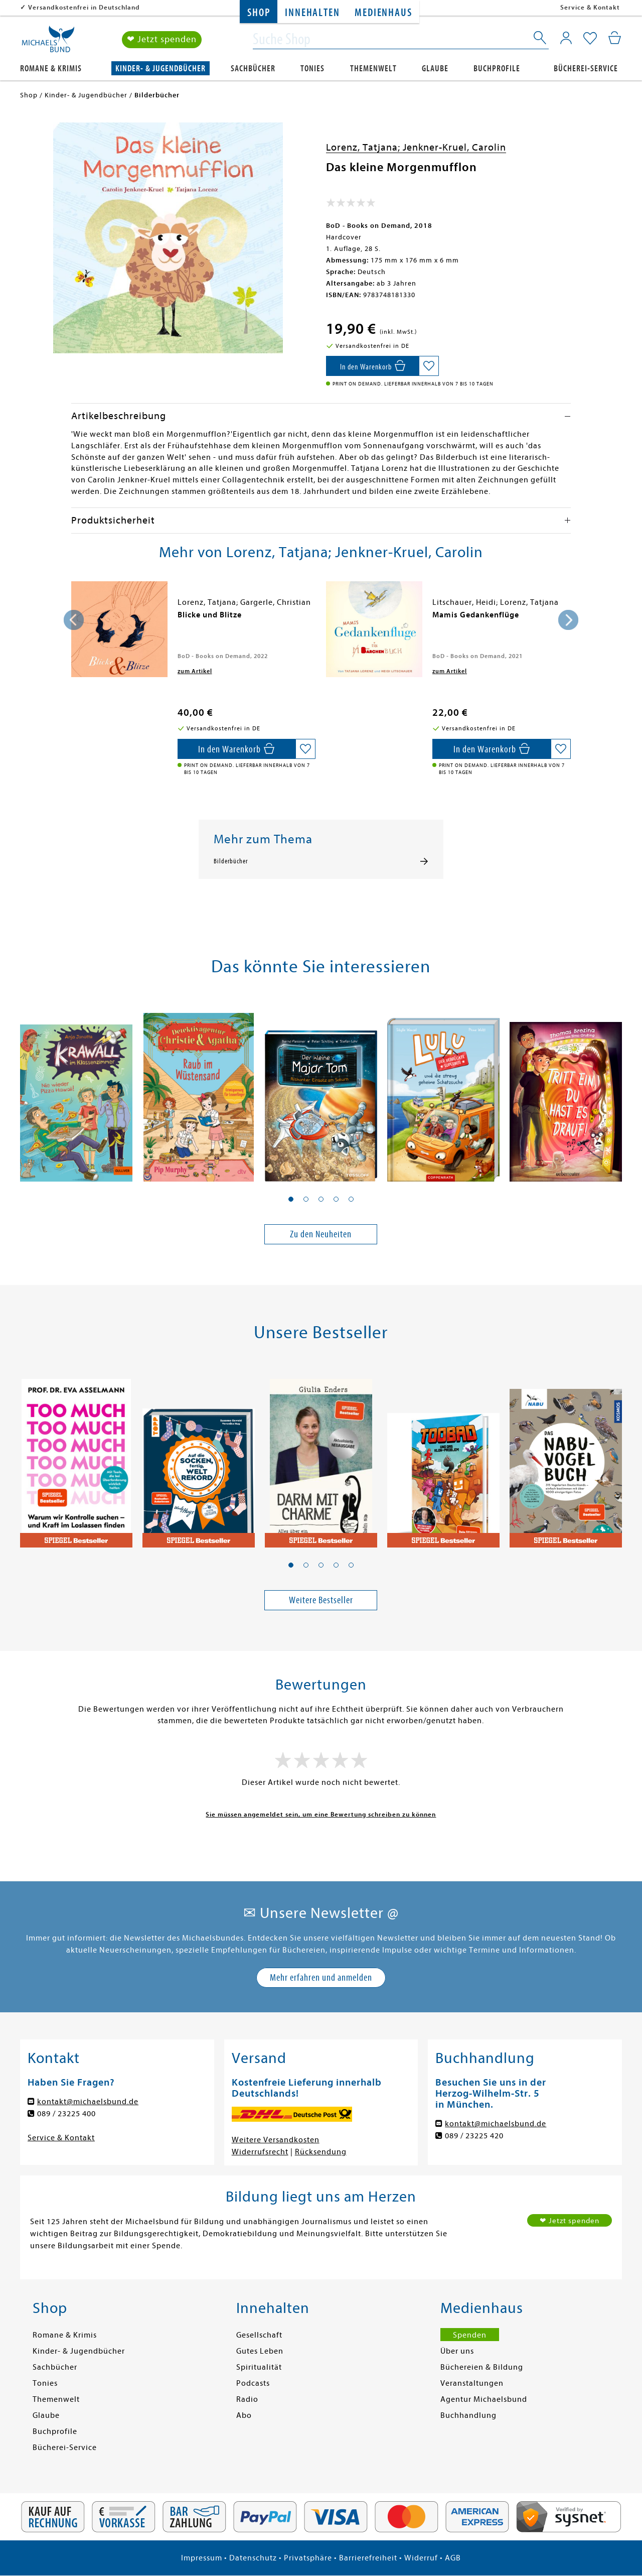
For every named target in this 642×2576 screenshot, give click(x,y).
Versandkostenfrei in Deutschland (84, 7)
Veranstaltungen (472, 2383)
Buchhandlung (468, 2415)
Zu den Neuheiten (321, 1234)
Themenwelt (373, 68)
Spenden (470, 2335)
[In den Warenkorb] (372, 366)
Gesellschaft (259, 2335)
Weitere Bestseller (321, 1600)
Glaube (435, 68)
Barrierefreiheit (368, 2557)
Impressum (201, 2557)
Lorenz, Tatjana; (364, 147)
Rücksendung (321, 2151)
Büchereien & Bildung (481, 2367)
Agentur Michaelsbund (483, 2399)
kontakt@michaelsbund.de (87, 2101)
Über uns (457, 2351)
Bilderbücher (231, 861)
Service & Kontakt (590, 7)
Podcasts (253, 2383)
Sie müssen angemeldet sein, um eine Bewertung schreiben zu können (321, 1814)
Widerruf (421, 2557)
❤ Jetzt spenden (162, 39)
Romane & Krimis (51, 68)
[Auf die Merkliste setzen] (429, 366)
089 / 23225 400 (66, 2113)
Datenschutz (253, 2557)
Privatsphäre (308, 2557)
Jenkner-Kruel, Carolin (454, 147)
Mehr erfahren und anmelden (321, 1977)
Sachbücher (253, 68)
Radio (247, 2399)
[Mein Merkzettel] (590, 38)
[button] (290, 1199)
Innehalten (312, 13)
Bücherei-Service (586, 68)
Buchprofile (496, 68)
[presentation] (74, 620)
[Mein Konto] (566, 37)
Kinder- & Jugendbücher (160, 68)
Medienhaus (383, 13)
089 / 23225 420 (474, 2135)
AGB (453, 2557)
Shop (258, 13)
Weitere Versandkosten (275, 2139)
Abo (244, 2415)
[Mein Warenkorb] (614, 37)
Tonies (312, 68)
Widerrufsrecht (260, 2151)
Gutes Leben (259, 2351)
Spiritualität (259, 2367)
